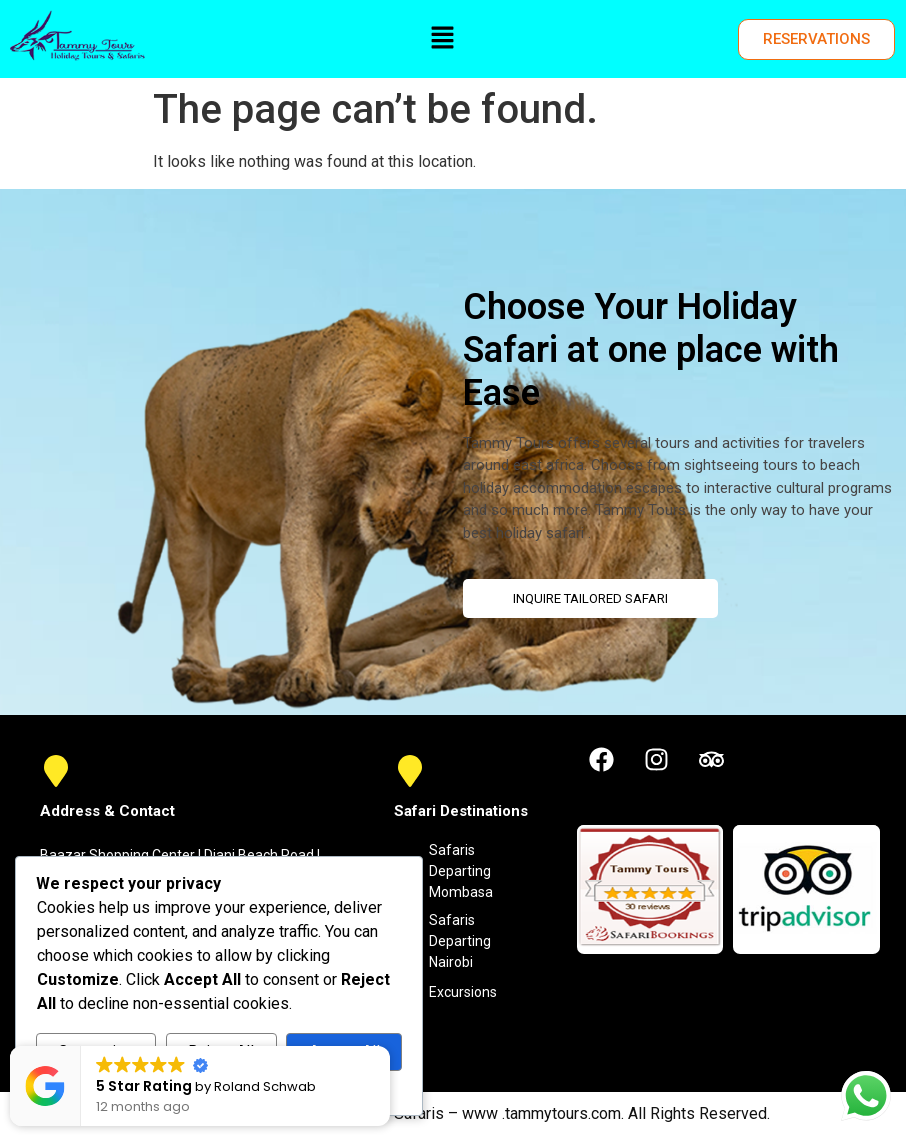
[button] (442, 39)
